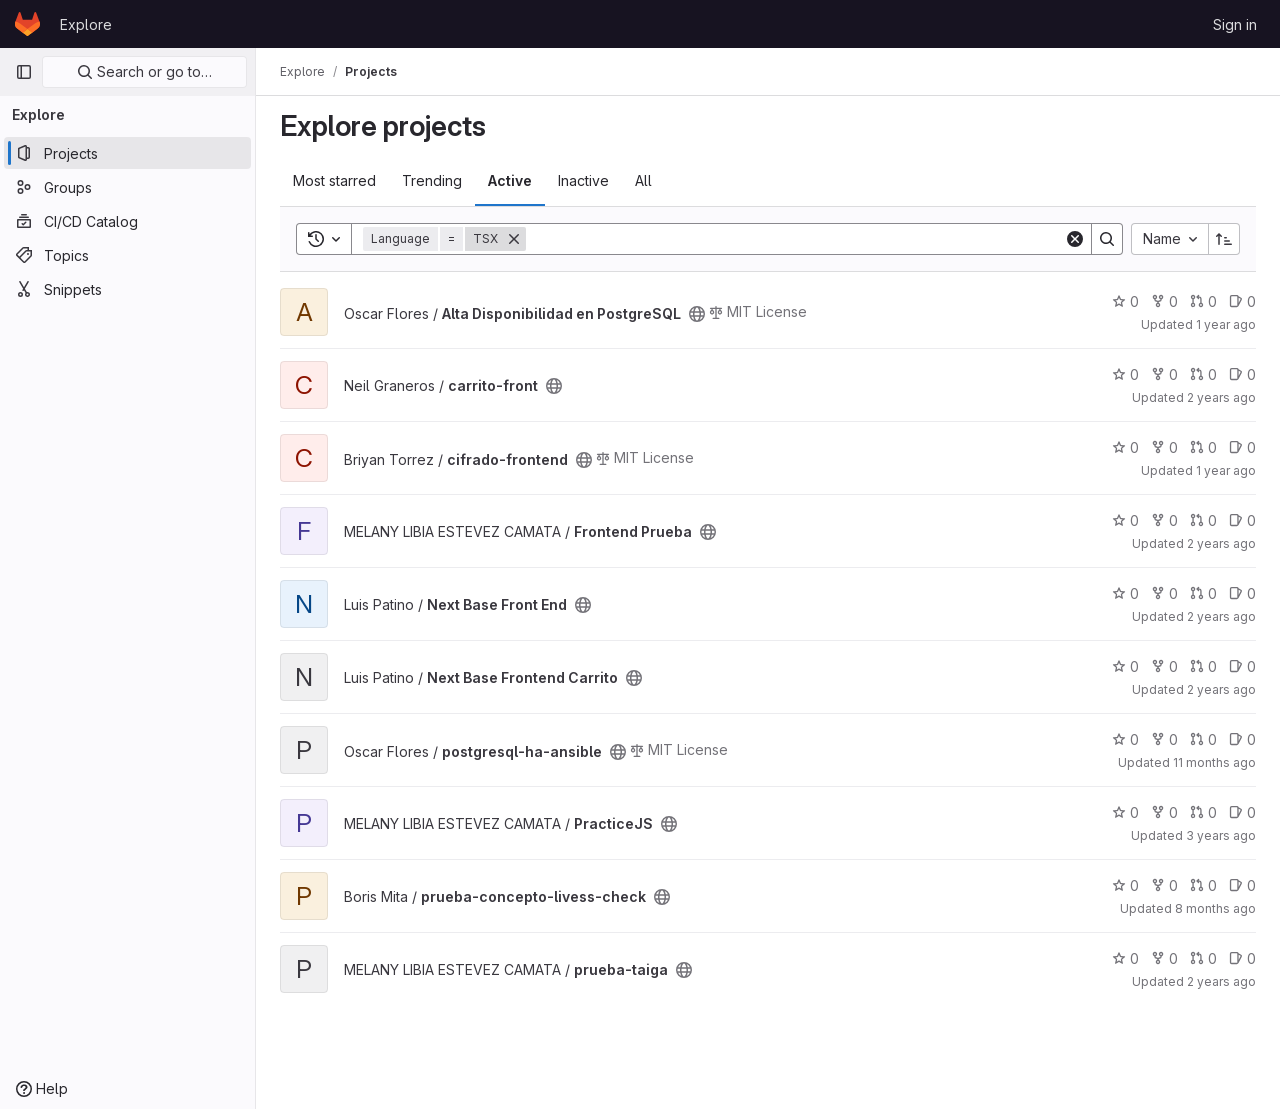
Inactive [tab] (583, 180)
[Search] (795, 239)
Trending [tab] (432, 180)
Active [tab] (510, 180)
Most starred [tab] (334, 180)
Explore (86, 24)
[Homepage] (27, 24)
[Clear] (1075, 239)
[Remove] (514, 239)
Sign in (1235, 24)
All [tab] (643, 180)
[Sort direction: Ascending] (1224, 239)
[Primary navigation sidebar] (24, 72)
